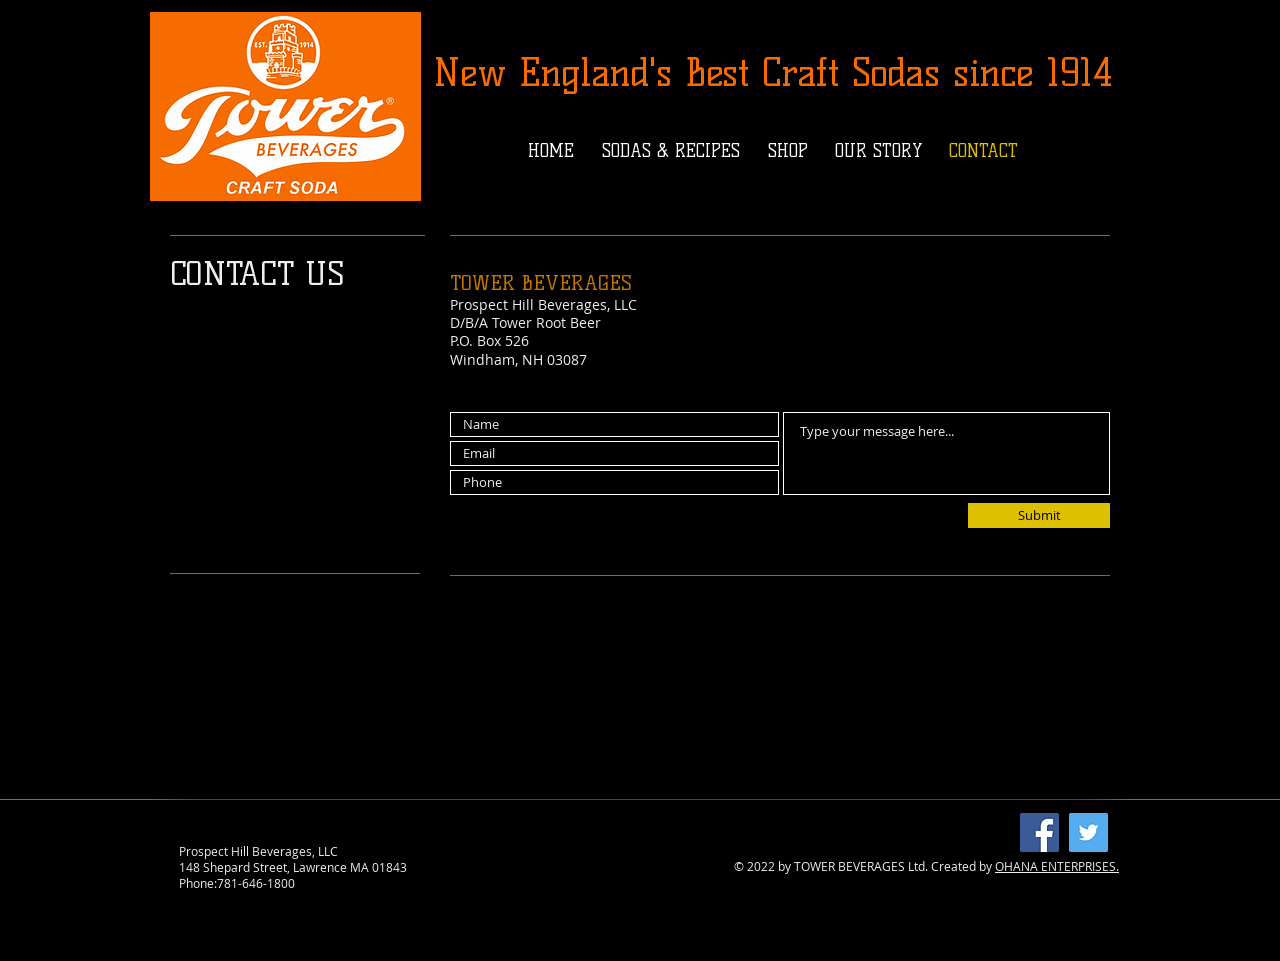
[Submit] (1039, 515)
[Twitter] (1088, 832)
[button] (671, 151)
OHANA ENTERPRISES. (1057, 866)
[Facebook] (1039, 832)
